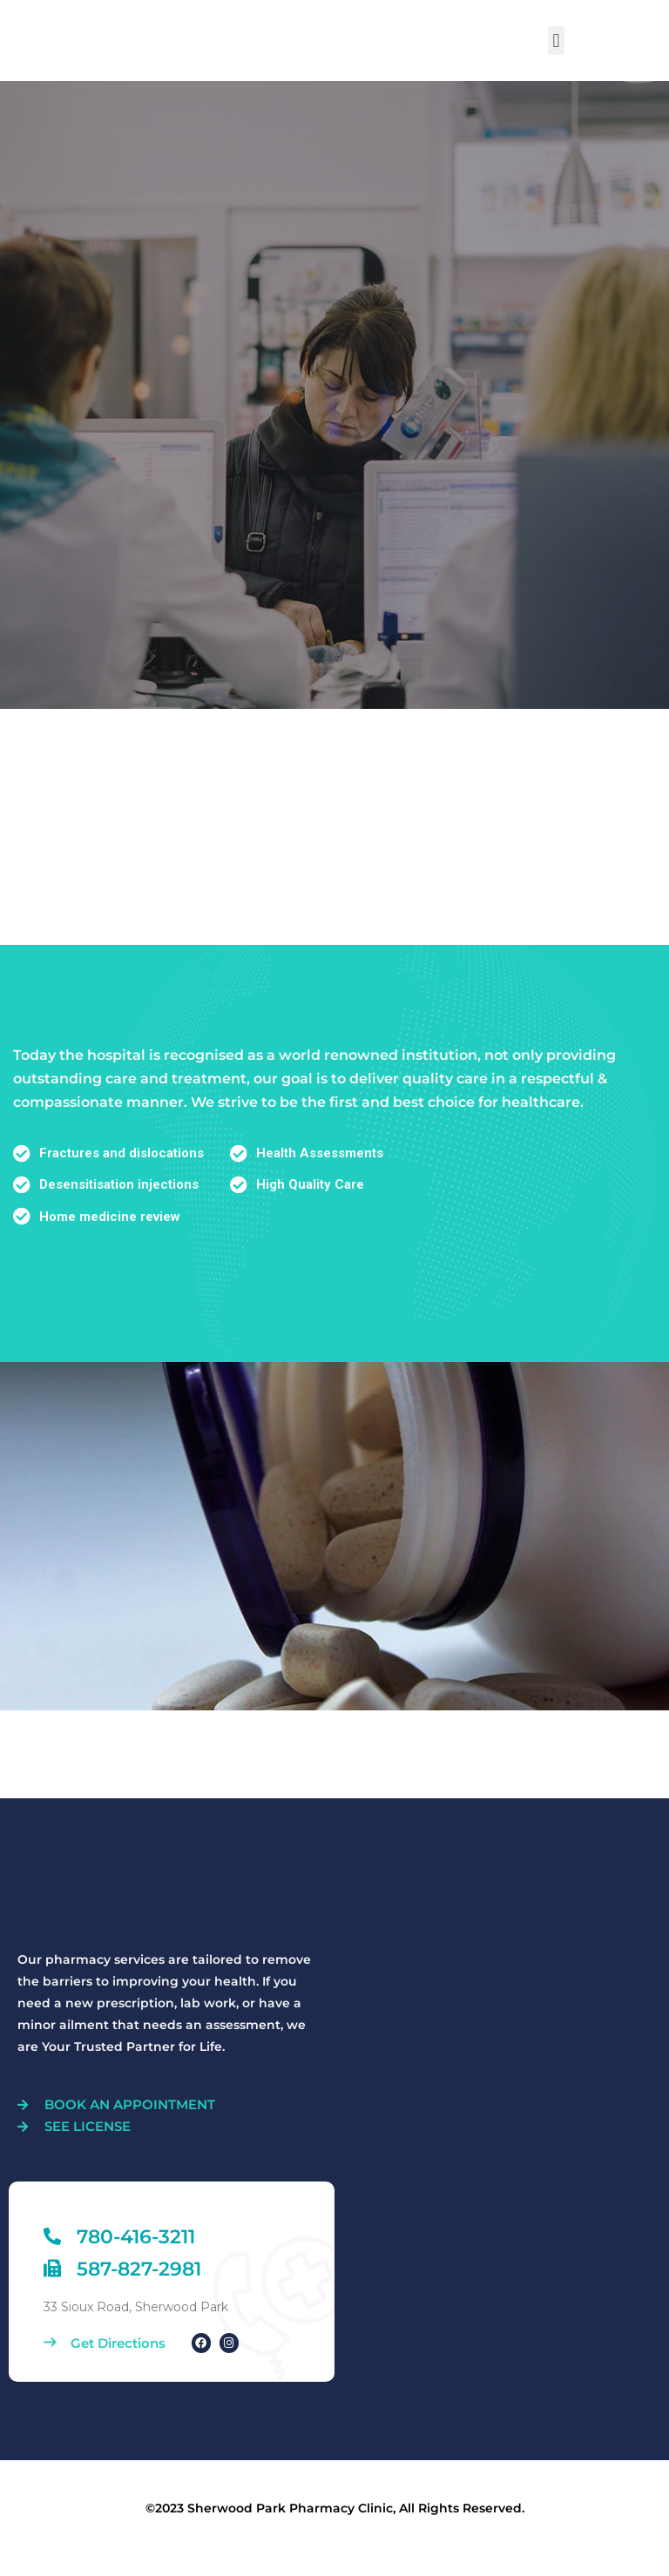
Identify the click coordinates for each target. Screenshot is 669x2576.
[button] (556, 40)
